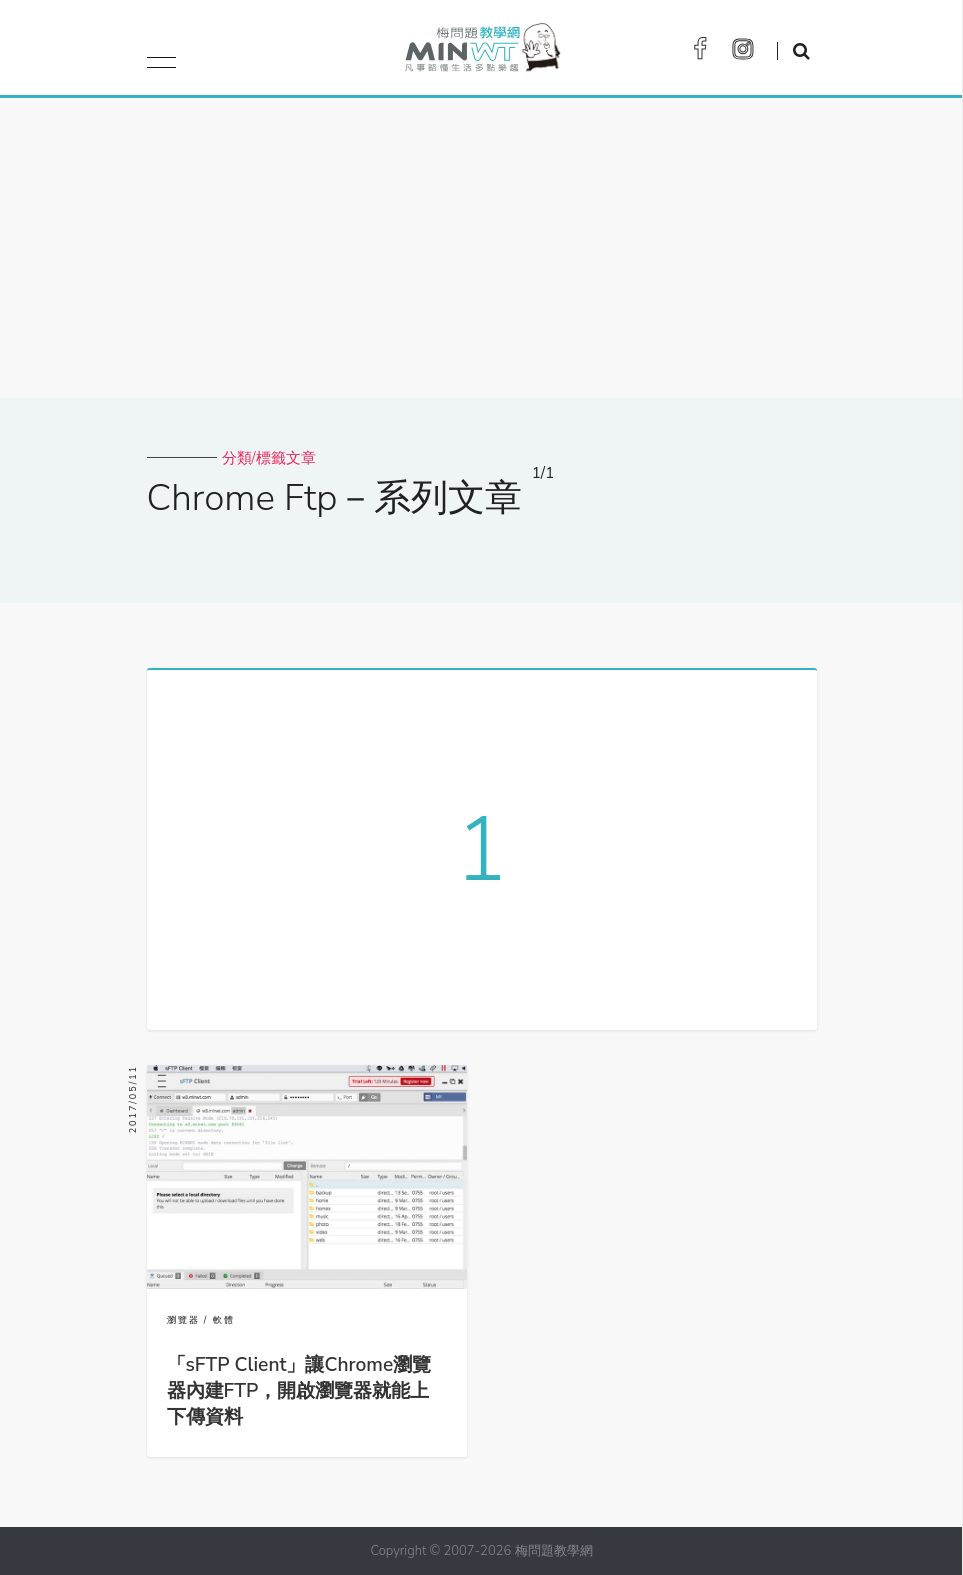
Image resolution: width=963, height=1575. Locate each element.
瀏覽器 (183, 1320)
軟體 (224, 1320)
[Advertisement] (481, 248)
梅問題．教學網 (481, 52)
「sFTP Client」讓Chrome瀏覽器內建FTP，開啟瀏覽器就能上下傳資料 (299, 1391)
